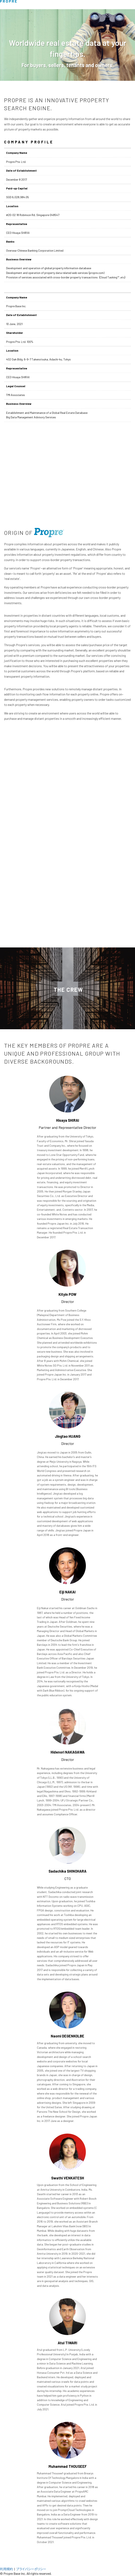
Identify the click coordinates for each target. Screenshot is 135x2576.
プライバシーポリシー (31, 2569)
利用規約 (6, 2569)
